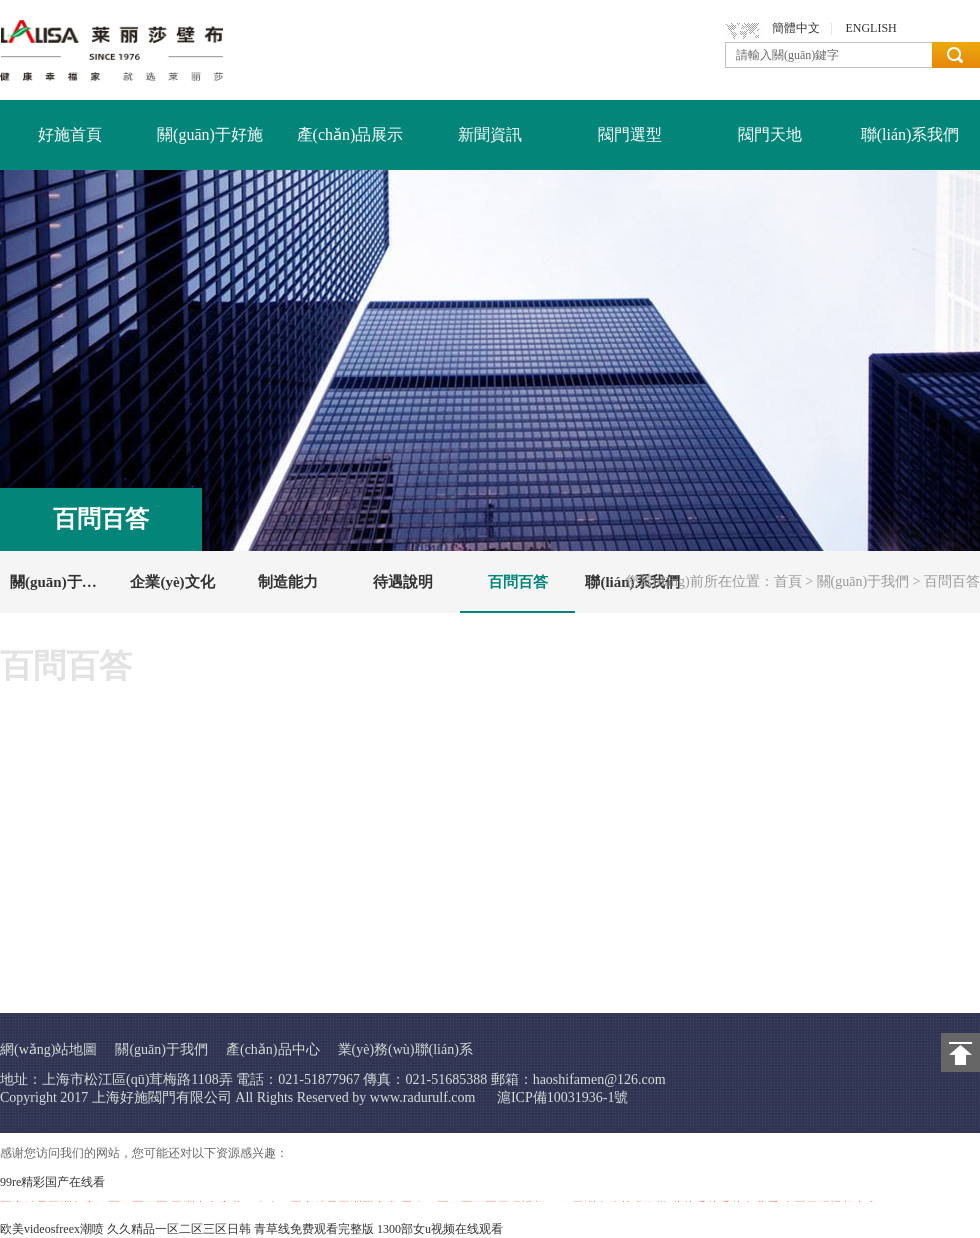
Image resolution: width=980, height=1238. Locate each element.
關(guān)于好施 (210, 134)
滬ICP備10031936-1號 (562, 1097)
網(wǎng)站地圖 (48, 1049)
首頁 (788, 581)
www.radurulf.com (423, 1097)
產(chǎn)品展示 (350, 134)
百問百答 (518, 582)
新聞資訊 (490, 134)
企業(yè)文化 (172, 582)
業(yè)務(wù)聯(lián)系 (405, 1049)
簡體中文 (796, 28)
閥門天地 (770, 134)
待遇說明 (403, 582)
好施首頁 (70, 134)
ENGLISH (870, 28)
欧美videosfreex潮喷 (52, 1229)
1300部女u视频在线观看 (440, 1229)
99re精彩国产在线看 (52, 1182)
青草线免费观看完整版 (314, 1229)
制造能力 (288, 582)
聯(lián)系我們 (910, 134)
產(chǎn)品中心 (273, 1049)
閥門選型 (630, 134)
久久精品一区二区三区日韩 (179, 1229)
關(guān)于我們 (863, 581)
